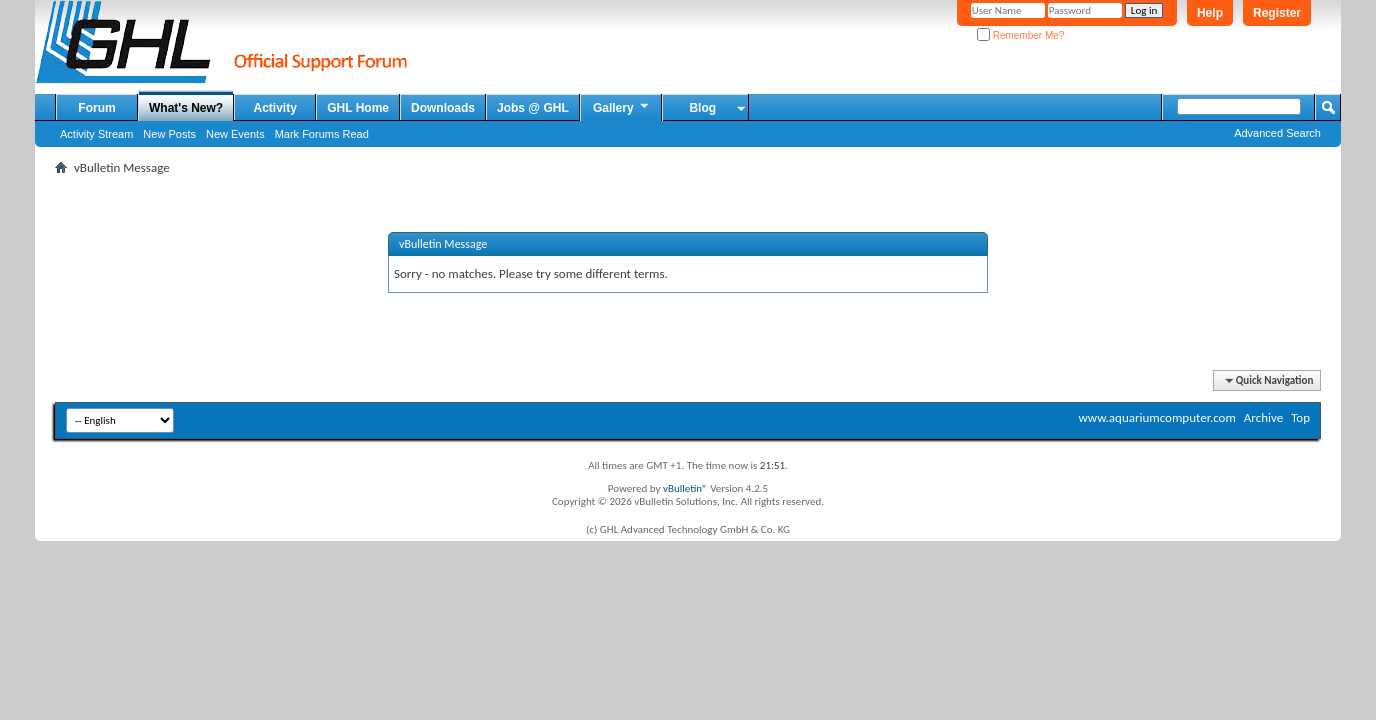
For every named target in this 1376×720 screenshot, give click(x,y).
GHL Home (358, 108)
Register (1277, 13)
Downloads (443, 108)
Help (1210, 13)
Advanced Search (1277, 133)
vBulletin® (685, 488)
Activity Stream (96, 134)
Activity (275, 108)
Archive (1263, 417)
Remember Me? (1020, 35)
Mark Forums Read (322, 134)
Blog (702, 108)
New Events (235, 134)
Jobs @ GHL (533, 108)
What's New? (186, 108)
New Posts (169, 134)
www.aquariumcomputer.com (1156, 417)
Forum (96, 108)
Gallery (622, 107)
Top (1300, 417)
